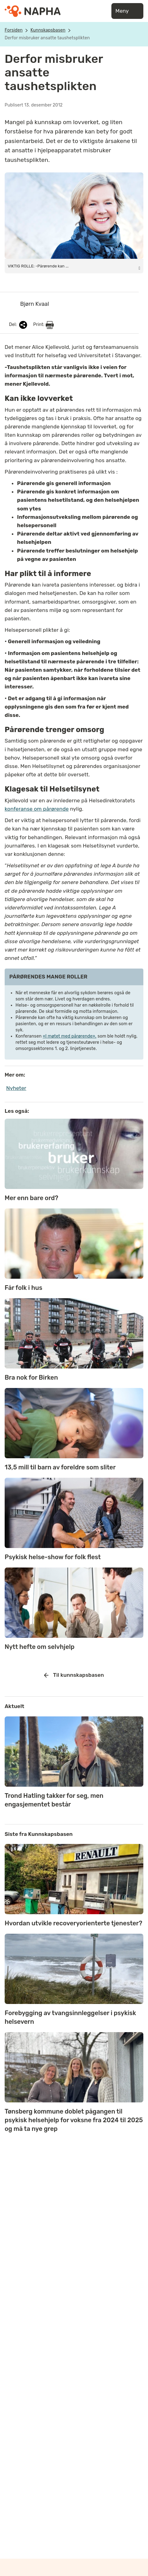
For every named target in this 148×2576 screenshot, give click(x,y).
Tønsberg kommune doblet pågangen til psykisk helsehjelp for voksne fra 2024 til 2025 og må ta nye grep (74, 2120)
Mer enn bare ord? (31, 1198)
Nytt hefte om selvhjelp (39, 1646)
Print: (43, 325)
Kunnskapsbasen (47, 30)
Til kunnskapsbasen (74, 1675)
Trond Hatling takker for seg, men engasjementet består (54, 1800)
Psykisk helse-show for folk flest (53, 1557)
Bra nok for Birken (31, 1377)
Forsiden (14, 30)
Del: (18, 325)
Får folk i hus (23, 1287)
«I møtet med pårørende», (69, 1036)
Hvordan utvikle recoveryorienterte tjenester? (73, 1923)
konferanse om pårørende (37, 809)
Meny (127, 11)
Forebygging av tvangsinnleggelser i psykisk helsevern (70, 2017)
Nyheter (16, 1088)
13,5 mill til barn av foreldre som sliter (60, 1467)
